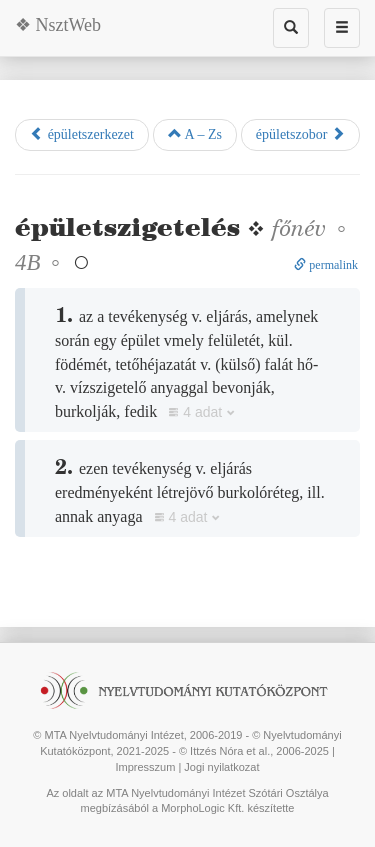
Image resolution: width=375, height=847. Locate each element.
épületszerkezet (82, 134)
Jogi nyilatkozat (221, 767)
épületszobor (300, 134)
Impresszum (145, 767)
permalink (326, 265)
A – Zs (195, 134)
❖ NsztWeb (58, 25)
